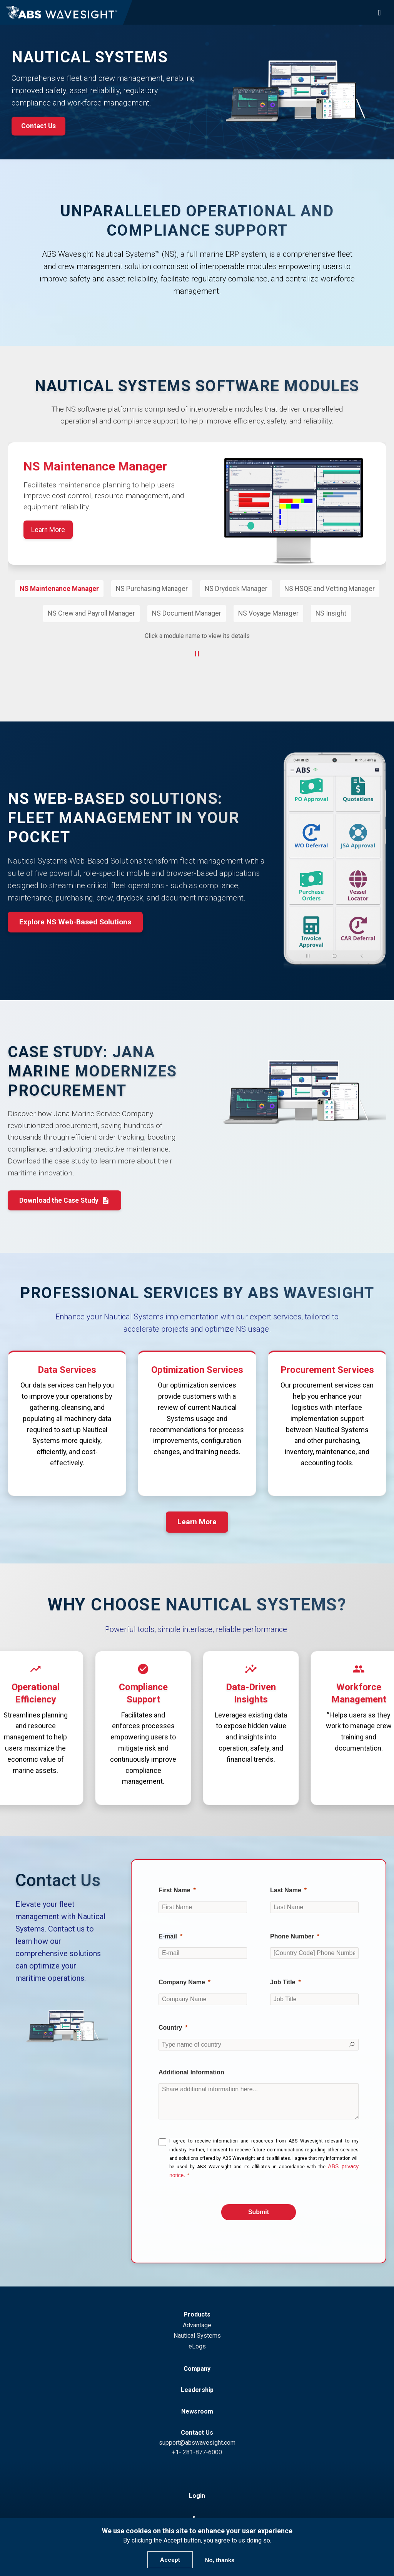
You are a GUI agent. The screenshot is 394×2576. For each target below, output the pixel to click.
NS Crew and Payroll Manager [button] (91, 613)
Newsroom (197, 2414)
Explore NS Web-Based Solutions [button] (75, 925)
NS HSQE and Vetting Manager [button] (329, 589)
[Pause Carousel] (197, 656)
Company (197, 2371)
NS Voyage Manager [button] (268, 613)
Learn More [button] (197, 1524)
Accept (170, 2559)
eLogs (197, 2349)
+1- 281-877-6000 (197, 2455)
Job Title (283, 1985)
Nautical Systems (197, 2338)
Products (197, 2317)
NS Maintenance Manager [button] (59, 589)
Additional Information (191, 2075)
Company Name (182, 1985)
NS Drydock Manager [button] (236, 589)
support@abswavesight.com (197, 2445)
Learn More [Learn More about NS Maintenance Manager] (48, 530)
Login (197, 2498)
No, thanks (220, 2560)
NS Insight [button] (331, 613)
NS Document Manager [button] (186, 613)
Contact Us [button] (38, 126)
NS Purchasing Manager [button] (152, 589)
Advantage (197, 2328)
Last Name (285, 1893)
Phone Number (292, 1939)
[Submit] (258, 2215)
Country (170, 2030)
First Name (174, 1893)
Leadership (197, 2393)
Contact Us (197, 2435)
